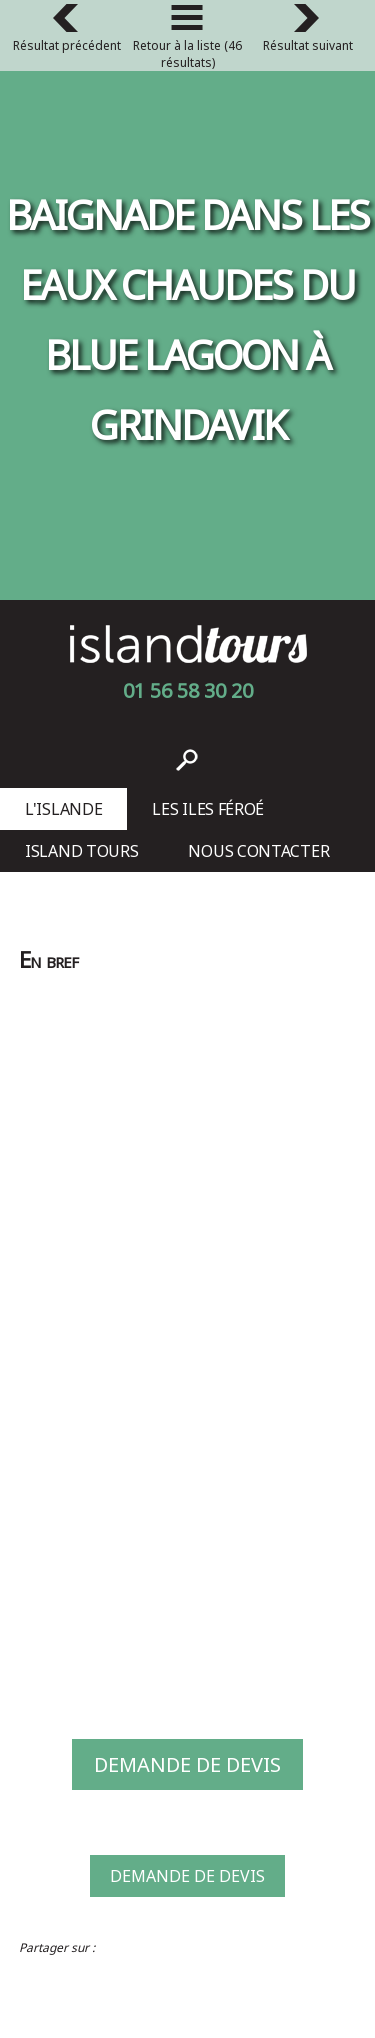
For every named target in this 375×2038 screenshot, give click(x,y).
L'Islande (63, 809)
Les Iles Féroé (208, 809)
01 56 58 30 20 (188, 690)
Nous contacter (258, 851)
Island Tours (81, 851)
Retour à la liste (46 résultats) (187, 40)
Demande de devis (187, 1764)
